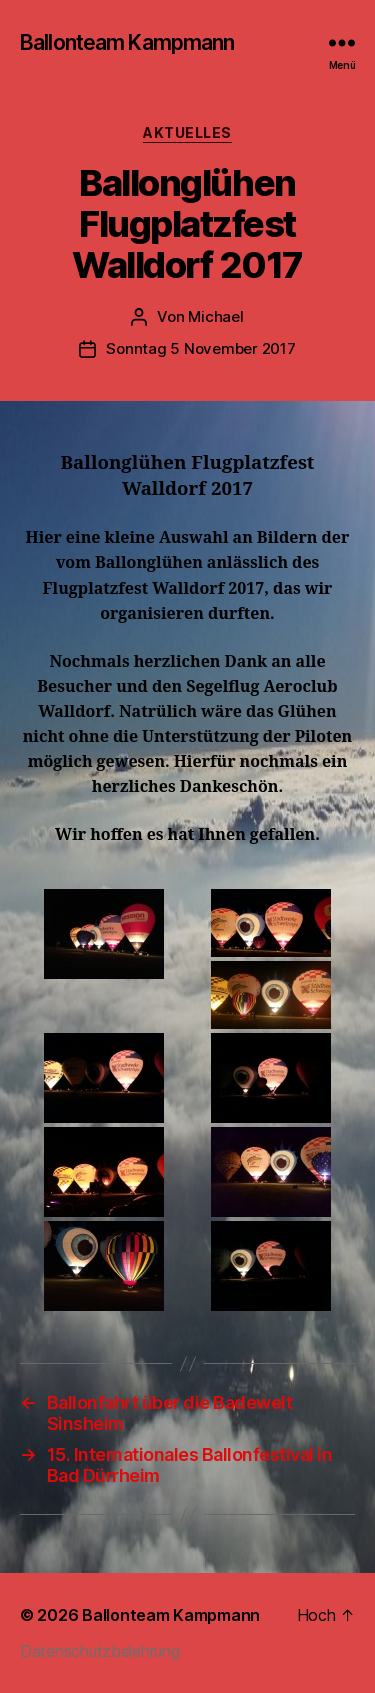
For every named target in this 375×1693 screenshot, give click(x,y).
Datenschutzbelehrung (100, 1651)
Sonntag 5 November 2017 (200, 348)
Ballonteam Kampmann (127, 42)
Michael (215, 316)
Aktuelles (187, 132)
